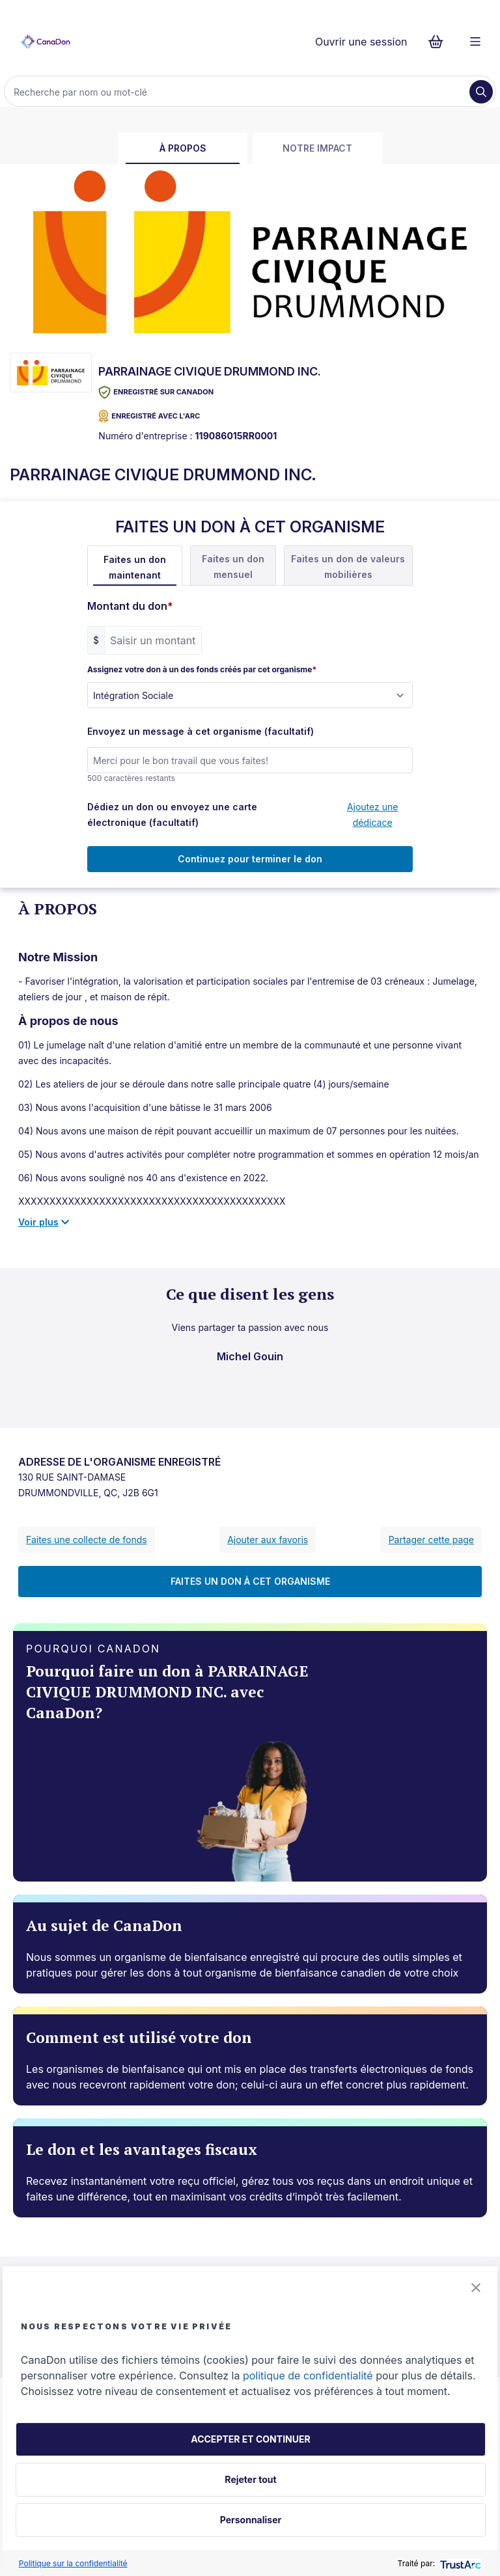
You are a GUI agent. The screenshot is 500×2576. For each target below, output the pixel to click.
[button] (476, 2288)
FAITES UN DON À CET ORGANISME (250, 1581)
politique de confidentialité (308, 2375)
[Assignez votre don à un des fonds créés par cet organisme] (250, 695)
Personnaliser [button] (250, 2519)
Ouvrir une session (361, 41)
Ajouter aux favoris (267, 1539)
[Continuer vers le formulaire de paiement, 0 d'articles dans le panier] (440, 42)
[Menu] (475, 42)
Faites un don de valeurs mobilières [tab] (348, 566)
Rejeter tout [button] (250, 2479)
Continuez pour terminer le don (250, 858)
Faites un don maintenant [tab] (135, 567)
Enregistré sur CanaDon (156, 392)
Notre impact (317, 148)
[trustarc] (459, 2563)
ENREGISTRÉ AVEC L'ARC (149, 416)
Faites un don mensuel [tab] (233, 566)
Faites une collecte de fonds (86, 1539)
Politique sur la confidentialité (73, 2563)
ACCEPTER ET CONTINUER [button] (250, 2439)
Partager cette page (431, 1539)
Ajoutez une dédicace (372, 814)
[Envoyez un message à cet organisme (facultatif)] (250, 760)
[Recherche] (238, 92)
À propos (183, 148)
